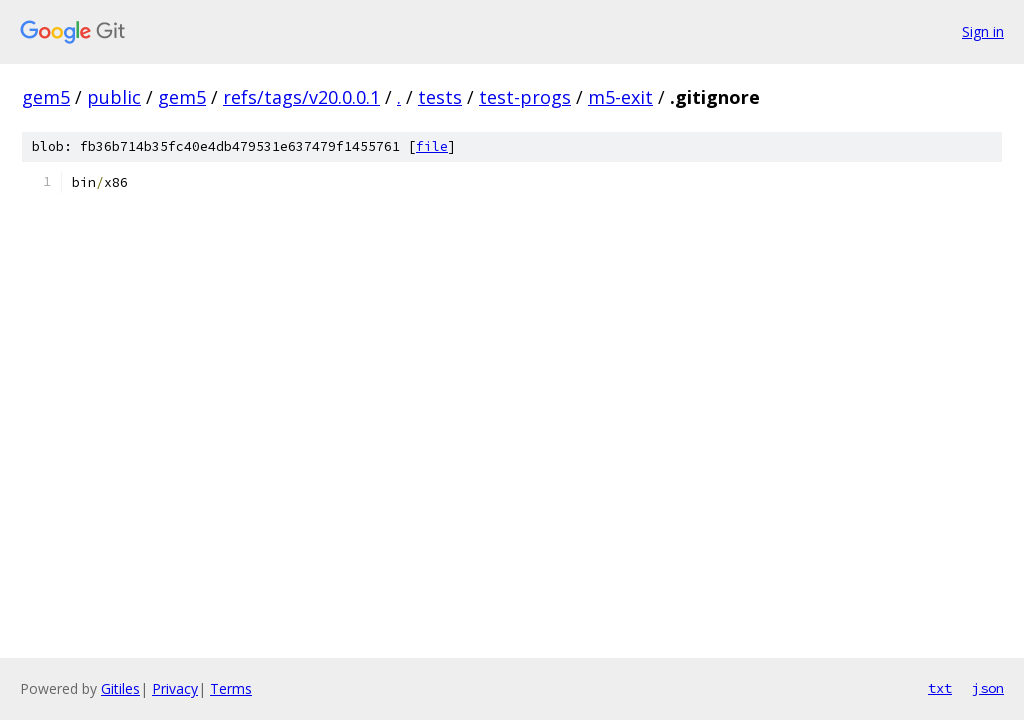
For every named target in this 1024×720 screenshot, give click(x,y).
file (432, 146)
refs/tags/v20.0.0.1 (301, 97)
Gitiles (120, 688)
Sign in (983, 31)
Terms (231, 688)
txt (940, 688)
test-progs (525, 97)
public (114, 97)
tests (440, 97)
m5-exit (620, 97)
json (988, 688)
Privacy (175, 688)
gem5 (46, 97)
